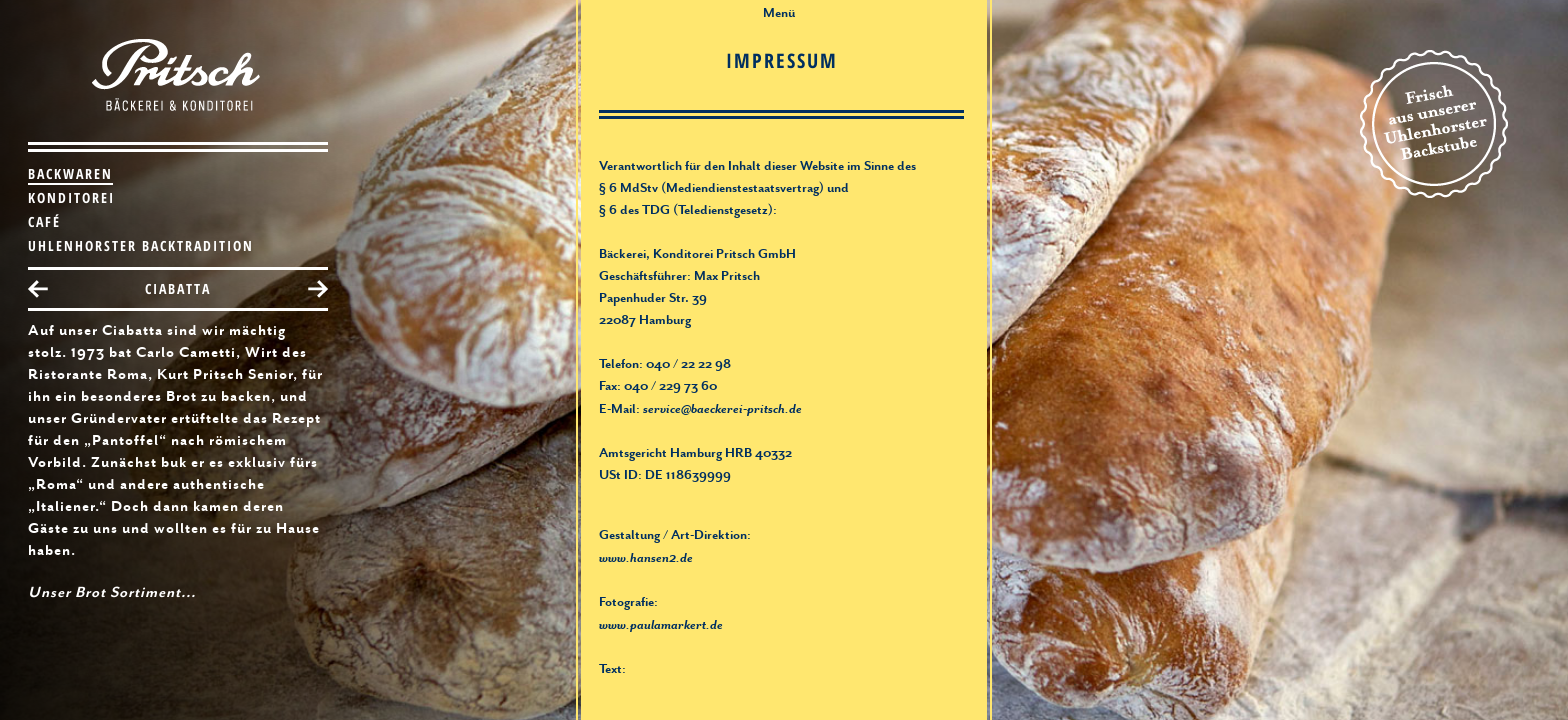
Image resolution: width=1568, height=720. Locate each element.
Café (44, 221)
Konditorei (71, 197)
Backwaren (70, 173)
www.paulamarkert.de (661, 626)
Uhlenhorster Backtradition (141, 245)
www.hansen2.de (646, 559)
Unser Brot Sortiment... (112, 594)
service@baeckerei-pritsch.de (722, 410)
